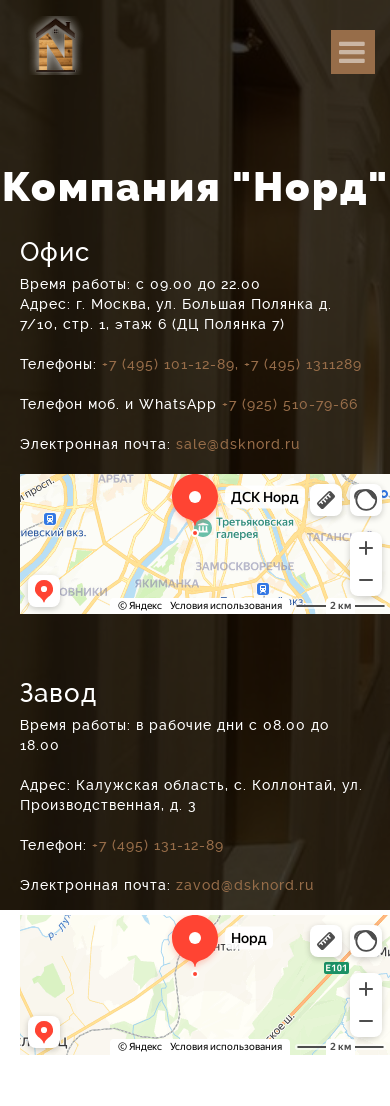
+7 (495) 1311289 (303, 364)
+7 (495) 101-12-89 (168, 364)
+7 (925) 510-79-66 (290, 404)
